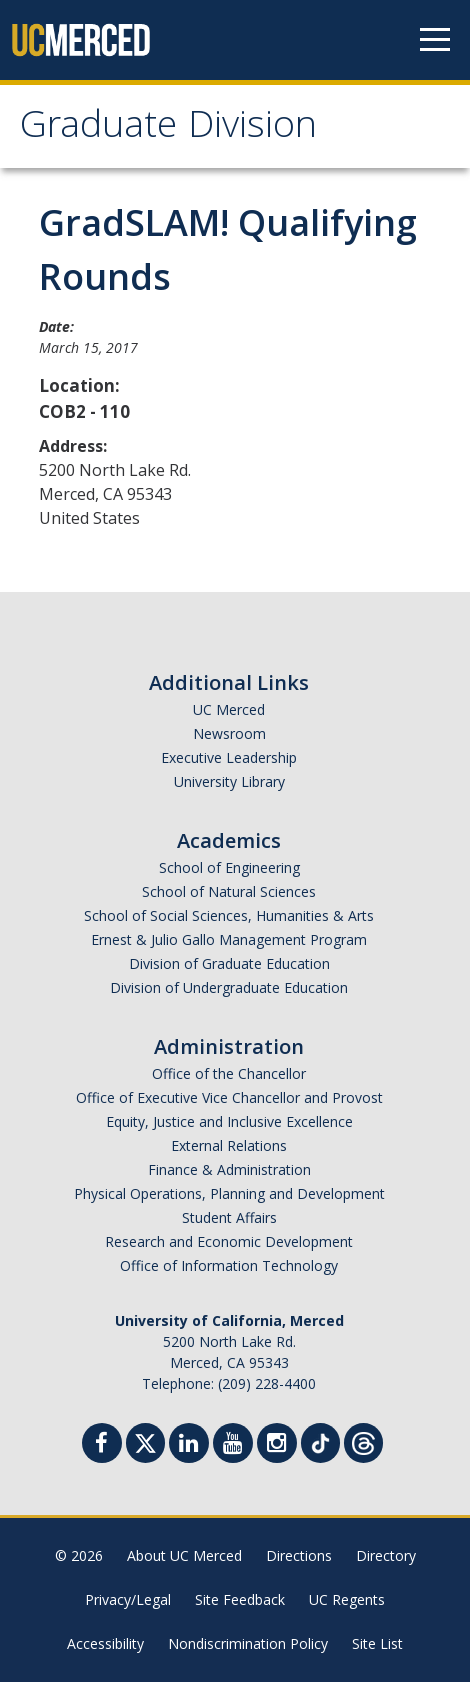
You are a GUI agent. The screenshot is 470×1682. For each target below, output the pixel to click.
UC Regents (347, 1599)
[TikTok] (320, 1440)
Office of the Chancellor (229, 1073)
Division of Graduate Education (229, 963)
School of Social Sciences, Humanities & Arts (229, 915)
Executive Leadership (229, 757)
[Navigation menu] (435, 40)
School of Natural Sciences (229, 891)
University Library (229, 781)
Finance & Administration (229, 1169)
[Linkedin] (189, 1445)
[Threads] (363, 1440)
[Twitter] (145, 1440)
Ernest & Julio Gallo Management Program (229, 939)
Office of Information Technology (229, 1265)
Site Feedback (240, 1599)
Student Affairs (229, 1217)
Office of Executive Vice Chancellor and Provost (229, 1097)
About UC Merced (184, 1555)
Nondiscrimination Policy (248, 1643)
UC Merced (229, 709)
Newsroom (229, 733)
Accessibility (105, 1643)
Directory (386, 1555)
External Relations (229, 1145)
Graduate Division (168, 129)
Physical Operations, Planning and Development (229, 1193)
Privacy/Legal (128, 1599)
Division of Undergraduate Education (229, 987)
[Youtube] (233, 1445)
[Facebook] (102, 1445)
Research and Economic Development (229, 1241)
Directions (299, 1555)
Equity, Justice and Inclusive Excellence (229, 1121)
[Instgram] (277, 1445)
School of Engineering (229, 867)
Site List (377, 1643)
